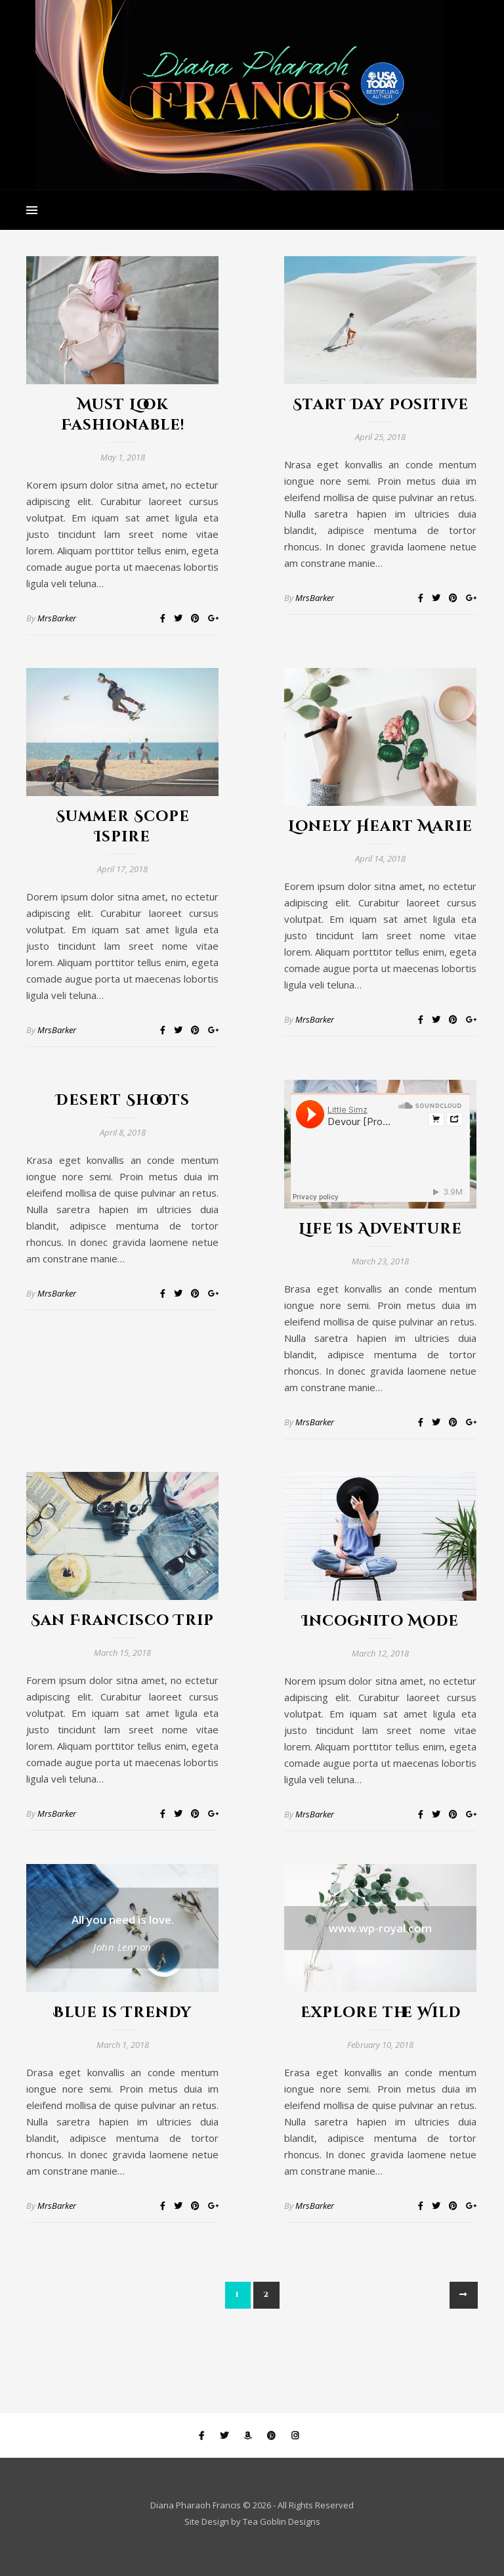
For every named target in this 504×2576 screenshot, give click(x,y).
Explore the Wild (381, 2012)
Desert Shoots (123, 1100)
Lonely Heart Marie (380, 826)
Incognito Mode (380, 1621)
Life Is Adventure (380, 1229)
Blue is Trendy (122, 2012)
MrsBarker (56, 618)
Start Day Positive (381, 404)
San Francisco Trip (122, 1620)
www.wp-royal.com (380, 1928)
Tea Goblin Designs (281, 2521)
